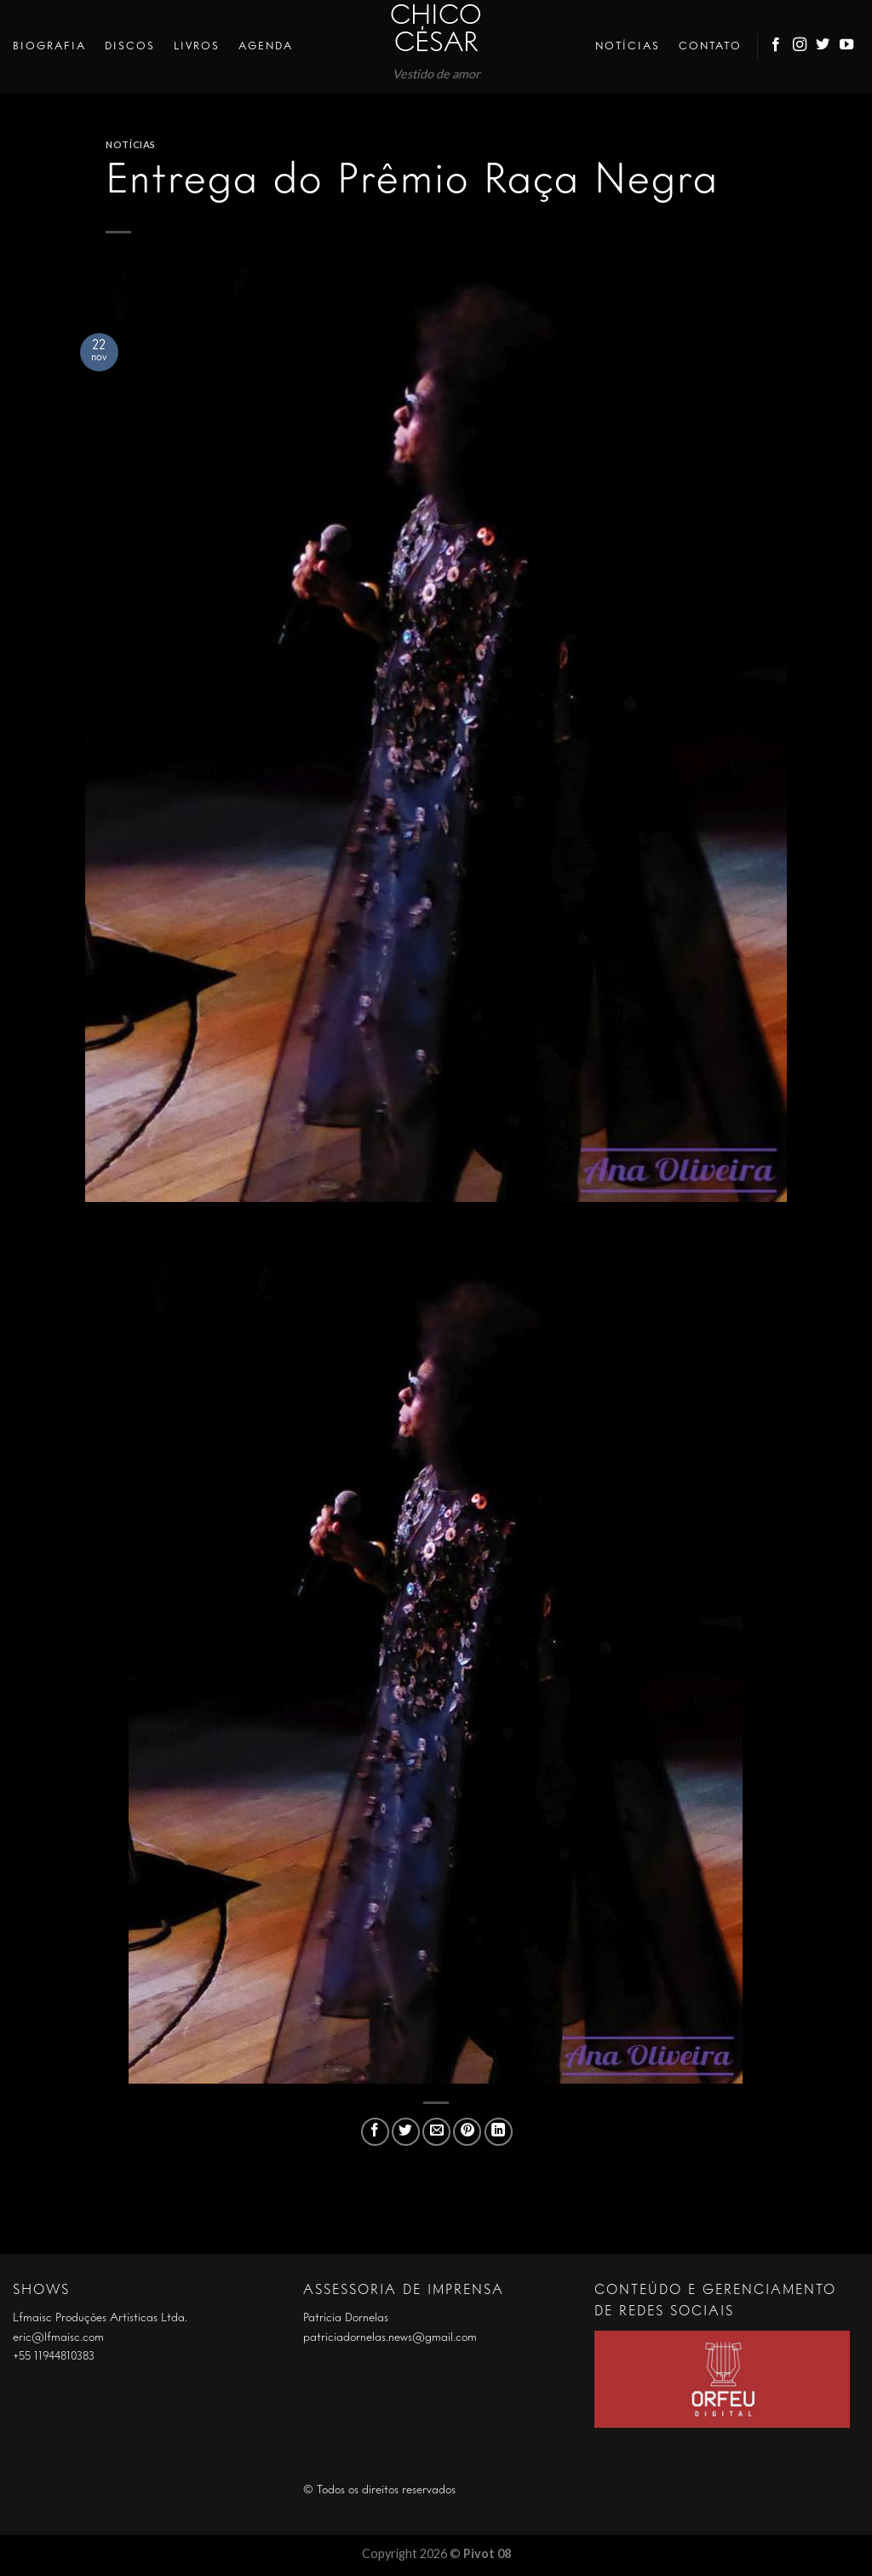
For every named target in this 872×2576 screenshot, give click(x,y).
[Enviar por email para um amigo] (436, 2132)
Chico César (436, 30)
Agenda (265, 46)
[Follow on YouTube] (847, 47)
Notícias (627, 46)
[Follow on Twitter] (823, 47)
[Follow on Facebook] (776, 47)
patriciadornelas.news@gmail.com (390, 2337)
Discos (130, 46)
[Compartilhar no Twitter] (406, 2132)
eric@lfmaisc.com (58, 2337)
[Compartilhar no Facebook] (375, 2132)
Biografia (49, 46)
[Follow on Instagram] (800, 47)
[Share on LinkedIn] (499, 2132)
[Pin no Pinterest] (467, 2132)
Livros (197, 46)
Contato (710, 46)
